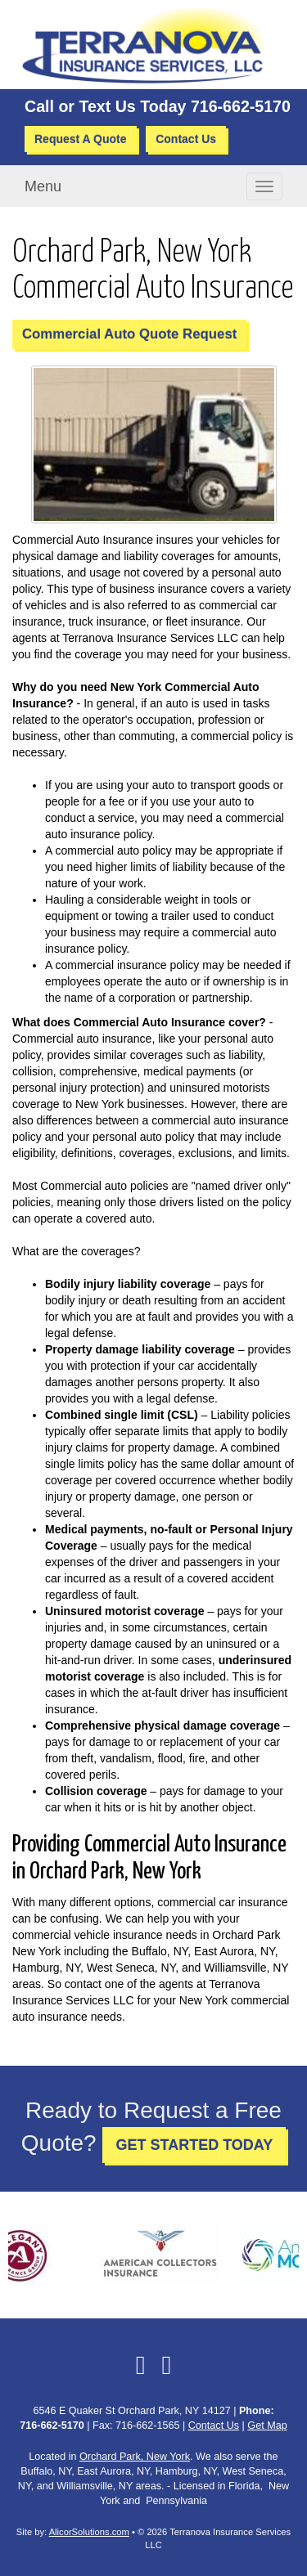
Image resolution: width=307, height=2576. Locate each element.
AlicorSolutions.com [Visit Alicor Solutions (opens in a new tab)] (89, 2532)
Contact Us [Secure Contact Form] (213, 2425)
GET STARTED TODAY (194, 2145)
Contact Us (186, 139)
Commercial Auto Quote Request (129, 334)
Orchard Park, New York (134, 2456)
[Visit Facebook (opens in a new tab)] (141, 2365)
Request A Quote (80, 139)
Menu (43, 186)
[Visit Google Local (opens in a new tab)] (167, 2365)
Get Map (267, 2425)
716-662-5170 (241, 106)
